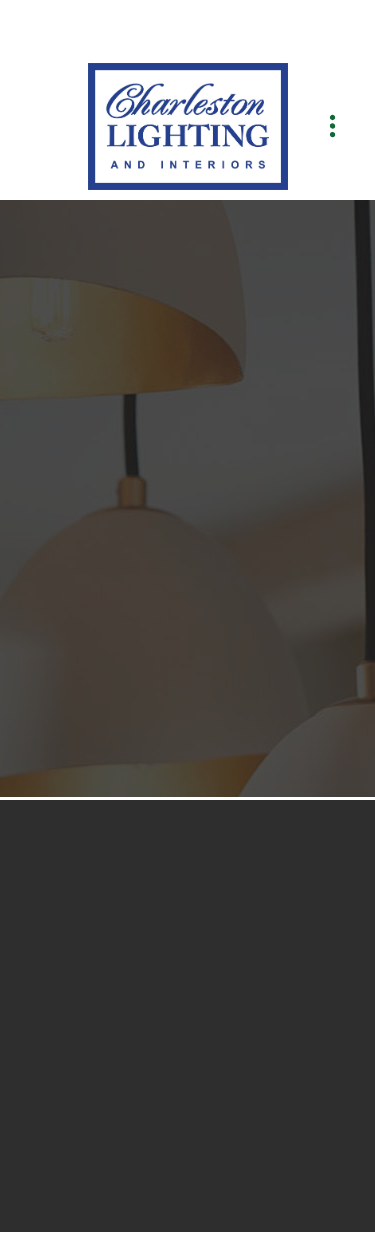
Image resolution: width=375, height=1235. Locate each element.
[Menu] (332, 126)
